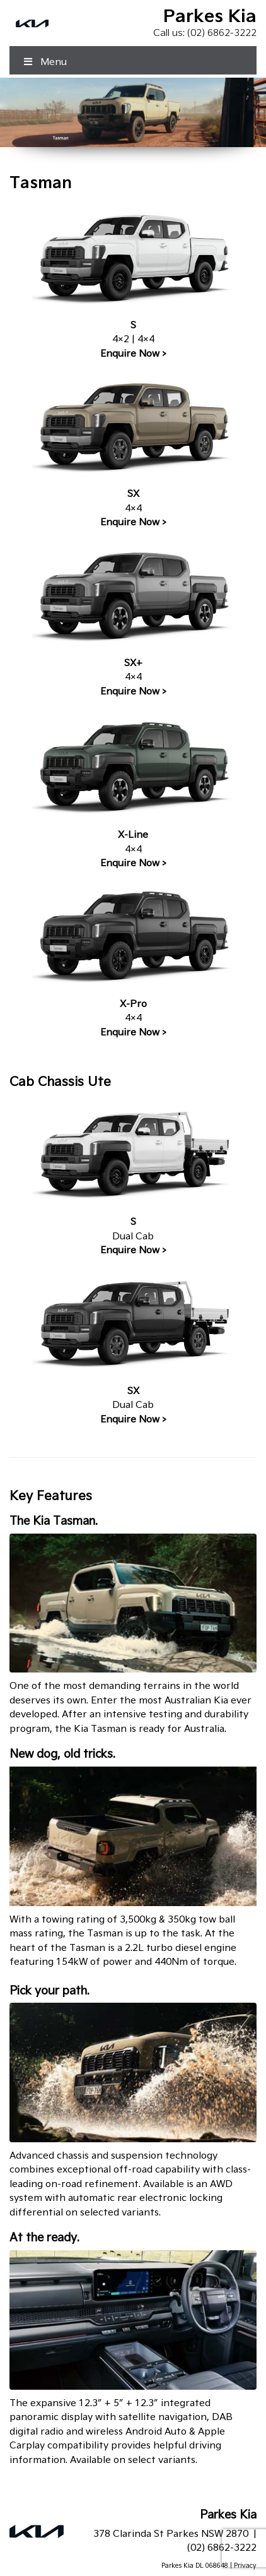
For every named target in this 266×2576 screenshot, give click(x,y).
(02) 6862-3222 (222, 32)
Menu (44, 61)
